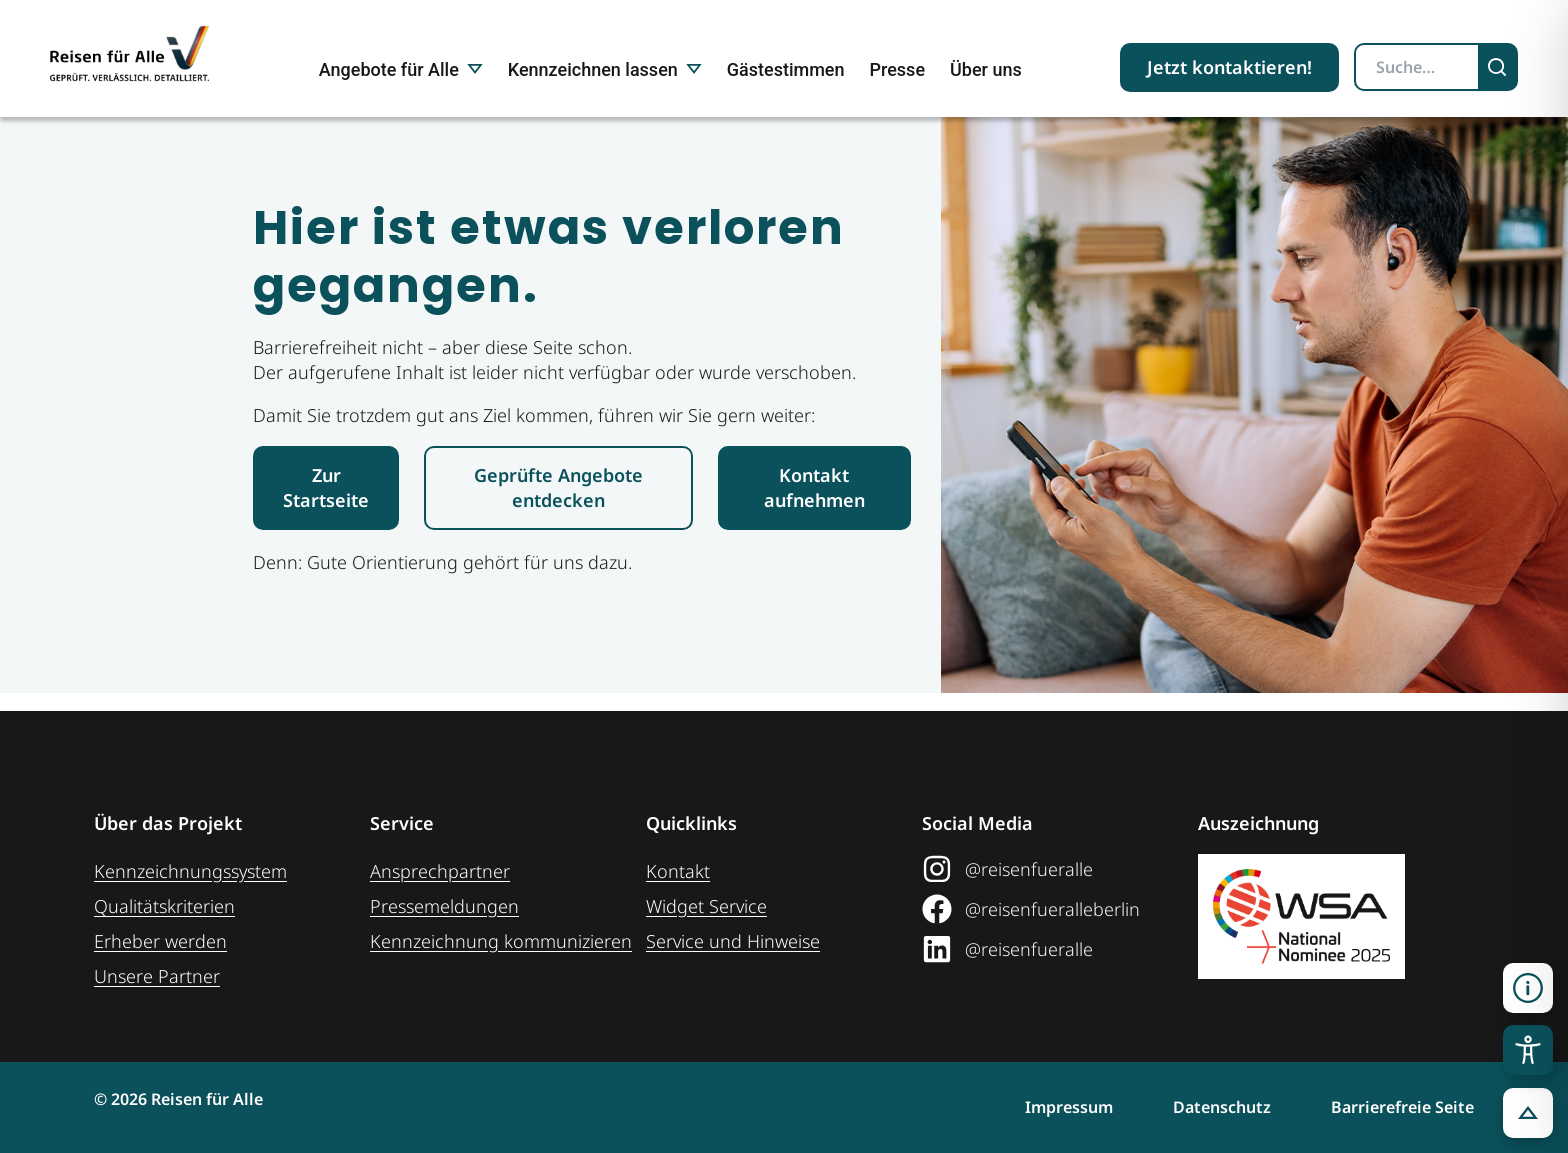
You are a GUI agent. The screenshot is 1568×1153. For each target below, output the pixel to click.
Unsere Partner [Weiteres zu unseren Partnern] (157, 976)
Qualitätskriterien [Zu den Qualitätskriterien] (164, 906)
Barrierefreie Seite (1402, 1107)
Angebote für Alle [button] (401, 69)
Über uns (986, 69)
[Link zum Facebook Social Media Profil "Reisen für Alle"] (1060, 909)
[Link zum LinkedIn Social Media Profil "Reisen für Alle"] (1060, 949)
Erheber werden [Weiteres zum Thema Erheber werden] (160, 941)
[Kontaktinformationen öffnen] (1528, 988)
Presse (898, 69)
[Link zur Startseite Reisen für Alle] (326, 506)
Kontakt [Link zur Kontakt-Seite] (678, 871)
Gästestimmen (786, 69)
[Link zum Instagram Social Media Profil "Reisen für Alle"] (1060, 869)
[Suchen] (1499, 67)
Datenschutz (1222, 1107)
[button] (1528, 1113)
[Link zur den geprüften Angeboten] (558, 506)
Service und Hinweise (733, 941)
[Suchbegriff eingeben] (1417, 67)
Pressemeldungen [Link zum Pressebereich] (444, 906)
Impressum (1069, 1107)
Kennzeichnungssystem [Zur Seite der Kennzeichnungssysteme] (190, 871)
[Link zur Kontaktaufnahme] (814, 506)
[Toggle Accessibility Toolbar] (1528, 1050)
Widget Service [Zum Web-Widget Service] (706, 906)
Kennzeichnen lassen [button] (605, 69)
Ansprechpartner (440, 871)
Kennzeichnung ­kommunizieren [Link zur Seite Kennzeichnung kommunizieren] (501, 941)
